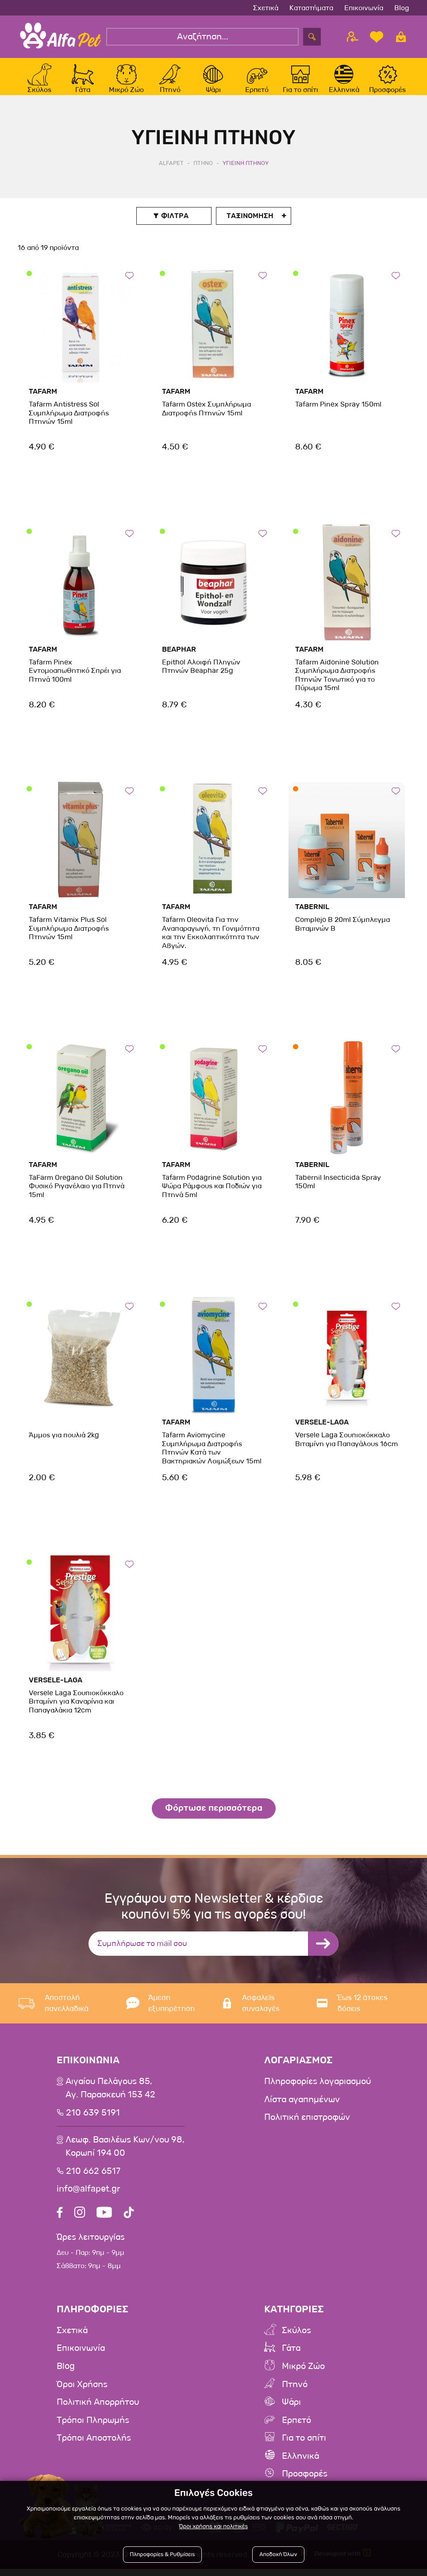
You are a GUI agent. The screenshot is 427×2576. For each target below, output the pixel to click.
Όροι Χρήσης (82, 2392)
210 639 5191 (93, 2122)
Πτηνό (295, 2392)
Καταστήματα (311, 7)
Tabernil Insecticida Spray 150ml (338, 1191)
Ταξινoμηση (250, 225)
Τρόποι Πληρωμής (93, 2428)
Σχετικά (265, 7)
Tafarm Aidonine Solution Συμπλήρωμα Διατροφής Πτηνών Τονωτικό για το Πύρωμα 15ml (337, 684)
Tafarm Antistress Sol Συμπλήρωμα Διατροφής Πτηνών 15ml (68, 422)
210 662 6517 (93, 2180)
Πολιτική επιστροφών (307, 2126)
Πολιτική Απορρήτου (98, 2410)
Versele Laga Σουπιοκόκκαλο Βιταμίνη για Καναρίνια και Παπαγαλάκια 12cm (76, 1710)
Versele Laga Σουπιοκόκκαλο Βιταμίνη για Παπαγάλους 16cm (345, 1449)
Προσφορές (304, 2481)
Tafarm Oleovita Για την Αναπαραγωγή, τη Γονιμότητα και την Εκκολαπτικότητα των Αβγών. (210, 942)
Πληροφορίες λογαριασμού (317, 2091)
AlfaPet (171, 172)
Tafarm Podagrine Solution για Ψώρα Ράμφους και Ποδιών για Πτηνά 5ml (211, 1195)
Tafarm (43, 401)
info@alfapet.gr (88, 2198)
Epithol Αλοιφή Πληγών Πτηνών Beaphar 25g (200, 675)
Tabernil (312, 916)
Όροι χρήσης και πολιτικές (213, 2527)
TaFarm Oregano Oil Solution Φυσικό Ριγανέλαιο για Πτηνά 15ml (76, 1195)
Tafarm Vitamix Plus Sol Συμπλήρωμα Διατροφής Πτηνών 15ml (68, 938)
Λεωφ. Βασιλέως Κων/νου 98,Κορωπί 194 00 (125, 2155)
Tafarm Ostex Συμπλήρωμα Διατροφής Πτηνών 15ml (206, 418)
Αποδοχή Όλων (277, 2555)
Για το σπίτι (304, 2445)
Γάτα (291, 2357)
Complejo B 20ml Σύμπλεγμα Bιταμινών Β (342, 933)
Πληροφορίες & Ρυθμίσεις (163, 2555)
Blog (401, 7)
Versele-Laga (322, 1431)
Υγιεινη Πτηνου (246, 172)
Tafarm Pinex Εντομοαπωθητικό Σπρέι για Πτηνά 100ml (74, 680)
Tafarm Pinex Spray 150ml (338, 413)
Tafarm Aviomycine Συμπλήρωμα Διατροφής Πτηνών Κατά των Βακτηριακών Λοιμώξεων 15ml (211, 1457)
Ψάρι (291, 2410)
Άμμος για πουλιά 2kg (63, 1444)
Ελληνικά (300, 2463)
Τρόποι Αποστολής (94, 2445)
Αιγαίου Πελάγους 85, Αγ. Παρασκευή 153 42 (110, 2097)
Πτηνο (203, 172)
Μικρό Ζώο (303, 2374)
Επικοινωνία (363, 7)
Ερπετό (296, 2428)
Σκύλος (296, 2339)
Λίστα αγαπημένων (302, 2109)
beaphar (179, 658)
